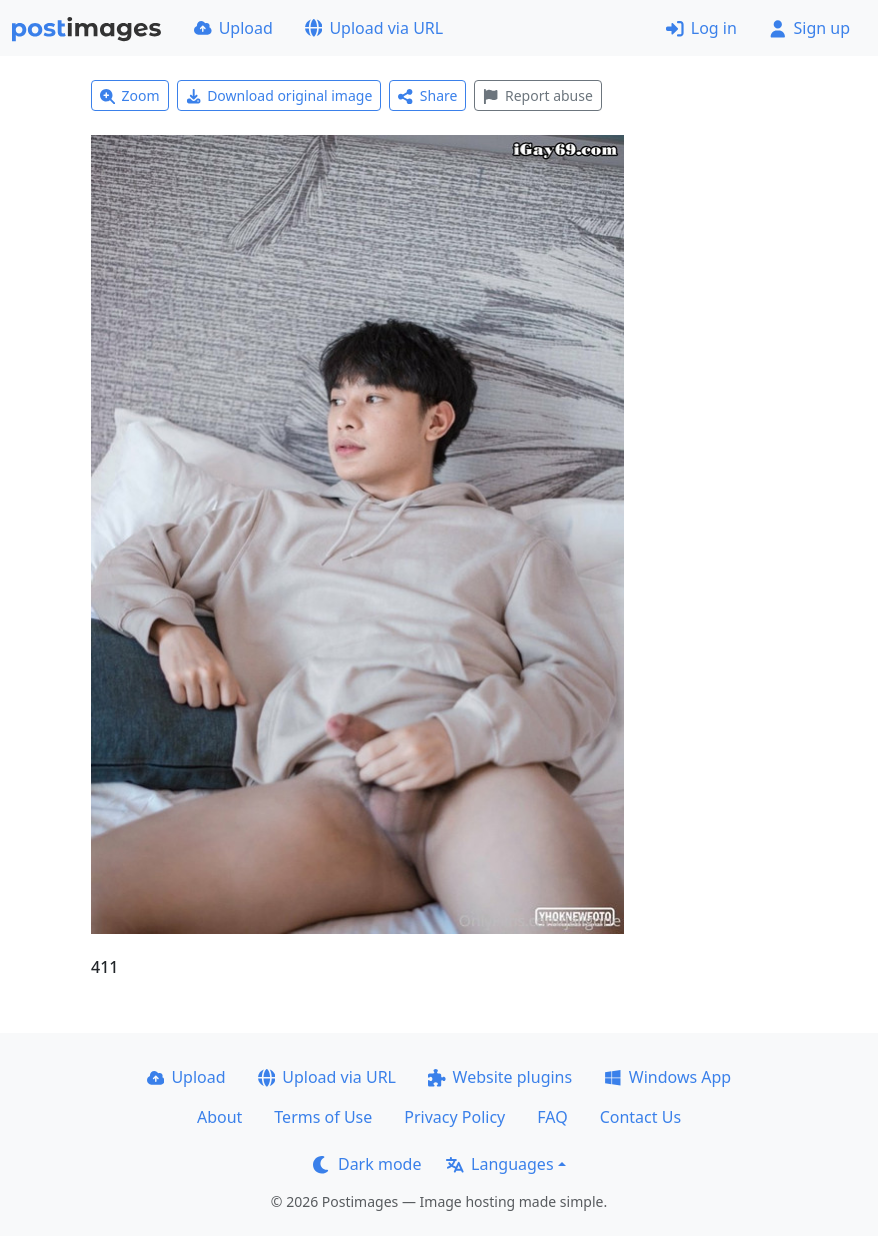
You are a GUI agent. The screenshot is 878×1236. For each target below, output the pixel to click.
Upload (233, 28)
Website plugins (500, 1077)
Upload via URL (374, 28)
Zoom (130, 95)
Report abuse (537, 95)
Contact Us (640, 1117)
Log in (701, 28)
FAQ (552, 1117)
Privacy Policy (454, 1117)
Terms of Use (323, 1117)
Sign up (809, 28)
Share (427, 95)
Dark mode (367, 1164)
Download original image (279, 95)
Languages (499, 1164)
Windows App (667, 1077)
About (219, 1117)
